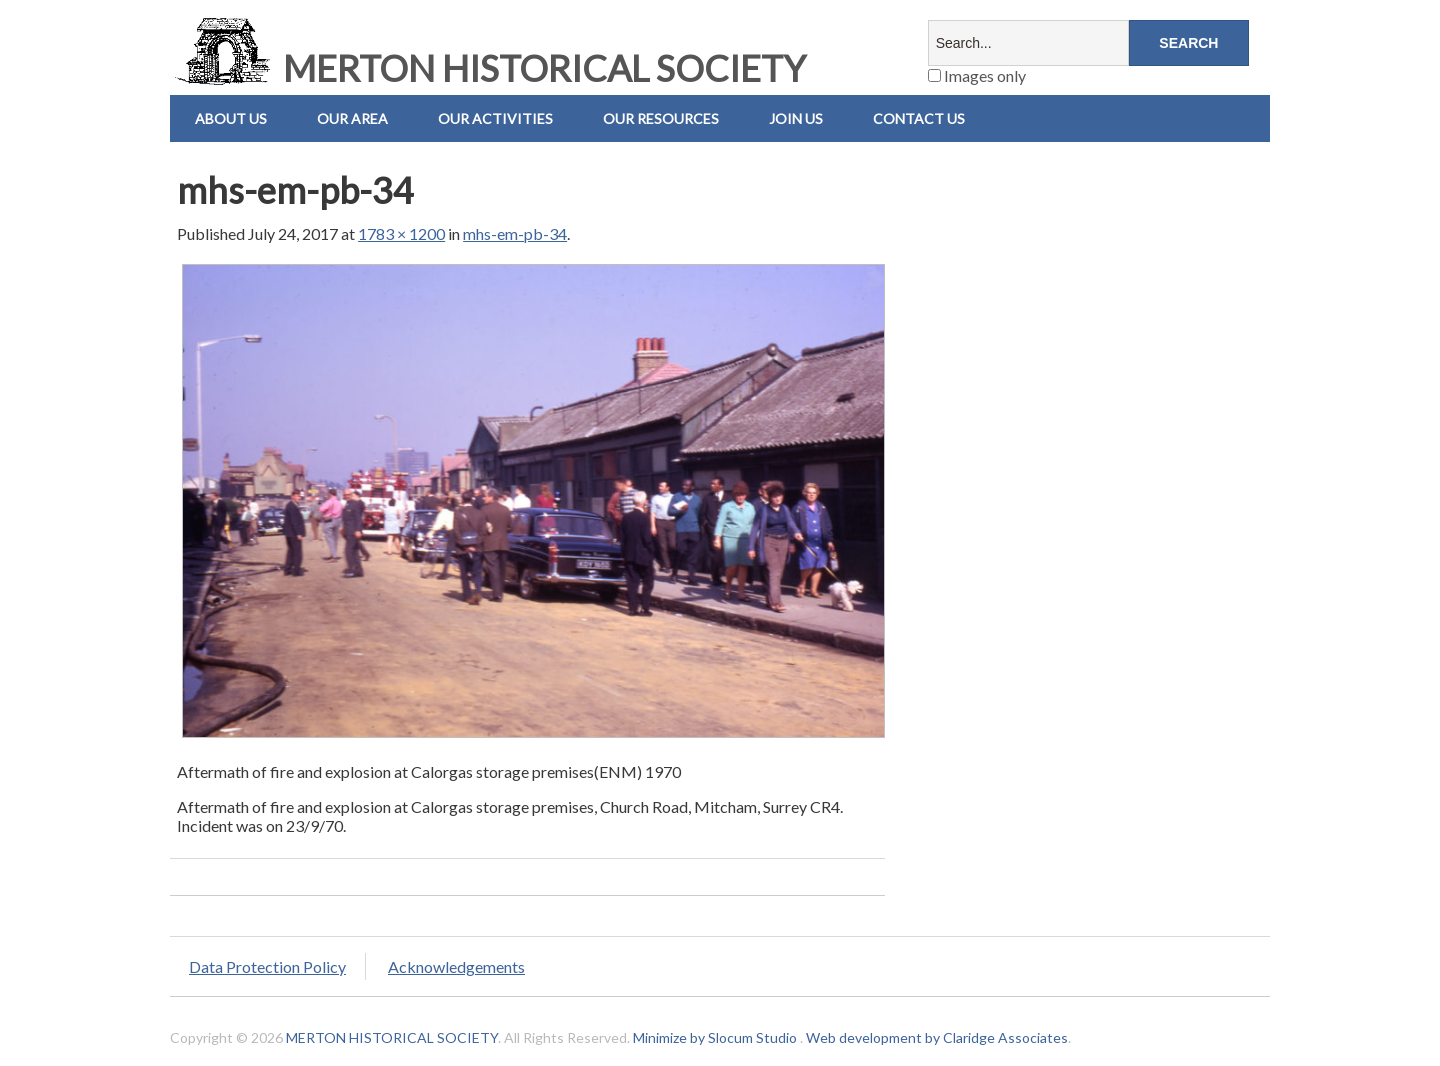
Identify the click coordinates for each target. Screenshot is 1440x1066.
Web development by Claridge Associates (937, 1037)
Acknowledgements (456, 966)
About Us (231, 118)
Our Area (352, 118)
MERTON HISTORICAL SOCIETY (488, 68)
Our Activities (495, 118)
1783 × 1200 (401, 233)
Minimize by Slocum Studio (715, 1037)
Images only (977, 75)
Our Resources (661, 118)
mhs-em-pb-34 (515, 233)
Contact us (919, 118)
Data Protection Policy (267, 966)
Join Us (796, 118)
